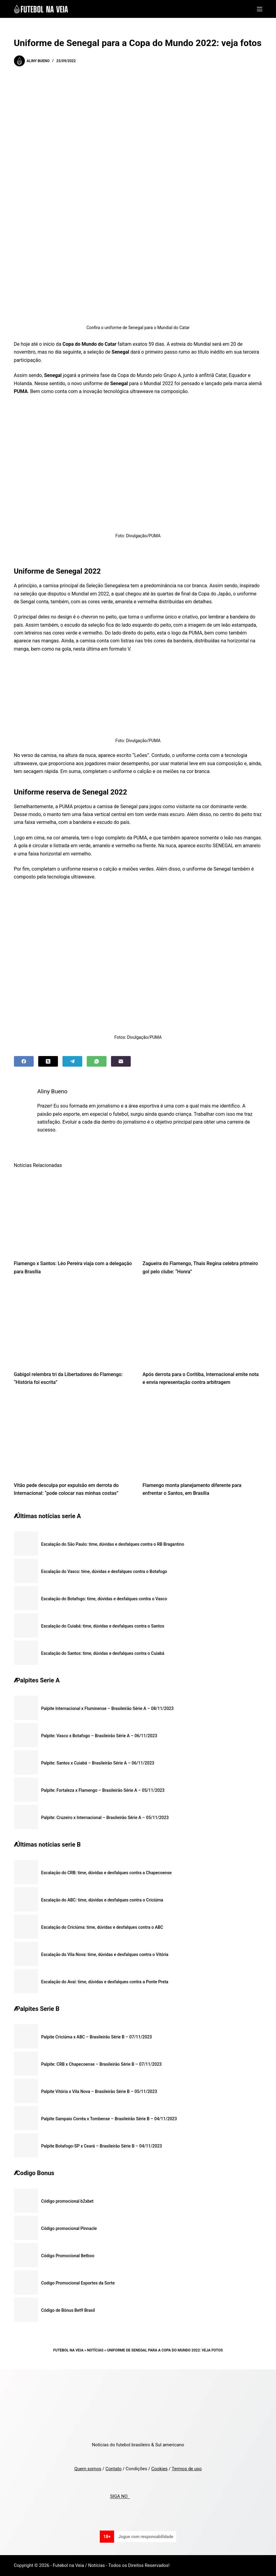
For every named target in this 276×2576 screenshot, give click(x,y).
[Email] (121, 1061)
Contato (114, 2468)
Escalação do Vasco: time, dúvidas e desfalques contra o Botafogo (104, 1571)
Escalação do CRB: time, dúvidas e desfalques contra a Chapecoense (106, 1872)
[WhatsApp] (96, 1061)
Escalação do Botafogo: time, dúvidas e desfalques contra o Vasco (104, 1598)
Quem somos (87, 2468)
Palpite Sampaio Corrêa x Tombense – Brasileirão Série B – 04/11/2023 (109, 2118)
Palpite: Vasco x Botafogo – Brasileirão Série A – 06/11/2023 (99, 1735)
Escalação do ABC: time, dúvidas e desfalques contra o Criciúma (102, 1900)
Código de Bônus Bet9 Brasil (68, 2310)
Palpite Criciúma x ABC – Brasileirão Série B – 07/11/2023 (96, 2036)
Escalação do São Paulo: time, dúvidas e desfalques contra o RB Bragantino (112, 1544)
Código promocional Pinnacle (69, 2228)
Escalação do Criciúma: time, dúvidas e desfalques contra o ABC (102, 1927)
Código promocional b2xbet (67, 2201)
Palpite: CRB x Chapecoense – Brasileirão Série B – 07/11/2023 (101, 2064)
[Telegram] (72, 1061)
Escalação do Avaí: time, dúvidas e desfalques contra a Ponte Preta (104, 1981)
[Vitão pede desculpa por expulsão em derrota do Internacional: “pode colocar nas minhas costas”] (74, 1435)
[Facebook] (24, 1061)
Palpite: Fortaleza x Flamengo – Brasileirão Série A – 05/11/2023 (103, 1790)
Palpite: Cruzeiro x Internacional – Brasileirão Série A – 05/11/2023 (105, 1817)
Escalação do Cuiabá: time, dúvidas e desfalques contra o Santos (102, 1626)
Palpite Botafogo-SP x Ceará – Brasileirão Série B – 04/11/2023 (101, 2146)
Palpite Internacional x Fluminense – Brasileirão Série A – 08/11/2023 (107, 1708)
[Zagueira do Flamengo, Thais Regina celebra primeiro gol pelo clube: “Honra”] (202, 1214)
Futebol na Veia (68, 2350)
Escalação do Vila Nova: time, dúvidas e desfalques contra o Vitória (105, 1954)
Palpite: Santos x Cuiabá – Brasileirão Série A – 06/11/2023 (97, 1763)
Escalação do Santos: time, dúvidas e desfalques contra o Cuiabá (102, 1653)
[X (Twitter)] (48, 1061)
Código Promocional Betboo (68, 2255)
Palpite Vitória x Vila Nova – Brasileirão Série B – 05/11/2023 (99, 2091)
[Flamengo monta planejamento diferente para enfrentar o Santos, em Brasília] (202, 1435)
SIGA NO (120, 2496)
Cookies (159, 2468)
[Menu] (259, 9)
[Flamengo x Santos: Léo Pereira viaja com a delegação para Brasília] (74, 1214)
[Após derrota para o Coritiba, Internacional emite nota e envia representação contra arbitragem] (202, 1325)
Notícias (95, 2350)
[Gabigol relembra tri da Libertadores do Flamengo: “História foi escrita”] (74, 1325)
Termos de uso (187, 2468)
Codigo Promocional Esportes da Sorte (78, 2283)
